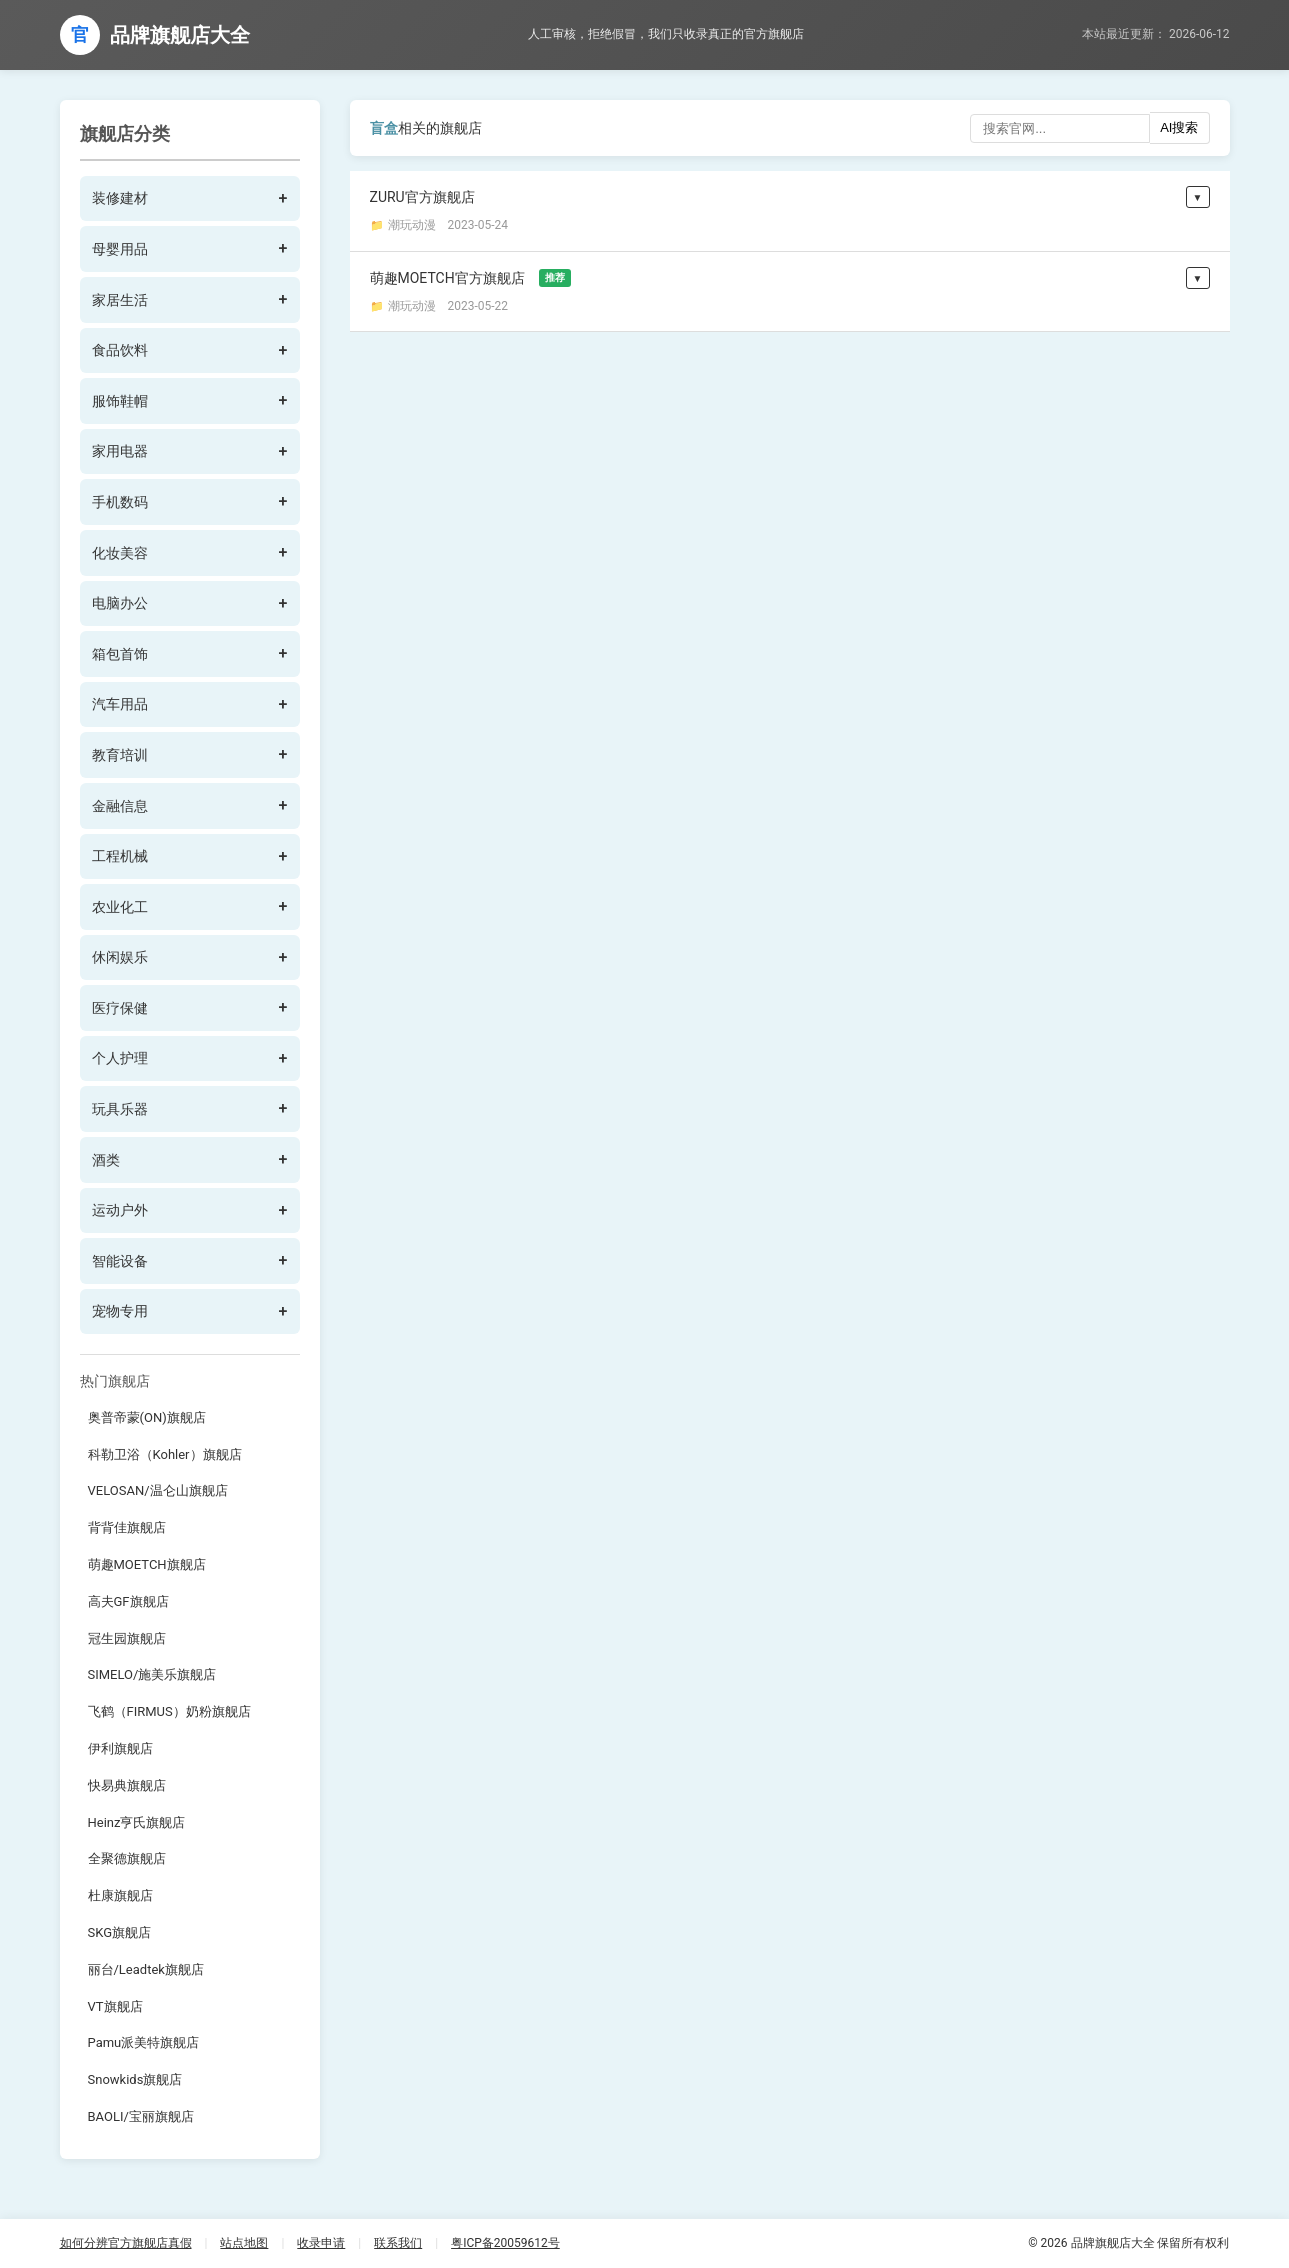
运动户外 (120, 1210)
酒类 (106, 1160)
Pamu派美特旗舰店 (144, 2042)
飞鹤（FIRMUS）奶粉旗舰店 (169, 1711)
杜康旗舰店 (120, 1895)
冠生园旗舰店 (127, 1638)
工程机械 (120, 856)
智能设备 (120, 1261)
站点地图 (244, 2243)
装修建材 (120, 198)
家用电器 (120, 451)
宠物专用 (120, 1311)
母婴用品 (120, 249)
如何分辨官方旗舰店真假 (126, 2243)
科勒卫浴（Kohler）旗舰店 (165, 1454)
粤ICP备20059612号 (505, 2243)
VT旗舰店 (115, 2006)
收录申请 (321, 2243)
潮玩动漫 (412, 225)
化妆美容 (120, 553)
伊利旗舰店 (120, 1748)
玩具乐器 (120, 1109)
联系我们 (398, 2243)
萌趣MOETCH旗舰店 (147, 1564)
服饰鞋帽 (120, 401)
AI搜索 (1179, 127)
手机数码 (120, 502)
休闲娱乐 (120, 957)
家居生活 (120, 300)
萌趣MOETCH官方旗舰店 (470, 278)
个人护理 (120, 1058)
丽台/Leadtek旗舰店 (146, 1969)
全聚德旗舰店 (127, 1858)
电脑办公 (120, 603)
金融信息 (120, 806)
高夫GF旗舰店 (128, 1601)
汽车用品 (120, 704)
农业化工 (120, 907)
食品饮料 (120, 350)
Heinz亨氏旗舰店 (137, 1822)
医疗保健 (120, 1008)
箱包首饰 (120, 654)
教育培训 (120, 755)
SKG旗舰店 (120, 1932)
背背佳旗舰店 (127, 1527)
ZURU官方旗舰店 (422, 197)
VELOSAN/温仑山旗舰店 (158, 1490)
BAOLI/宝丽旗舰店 (141, 2116)
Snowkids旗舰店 (135, 2079)
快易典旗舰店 (127, 1785)
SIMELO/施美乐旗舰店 (152, 1674)
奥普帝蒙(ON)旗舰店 (147, 1417)
